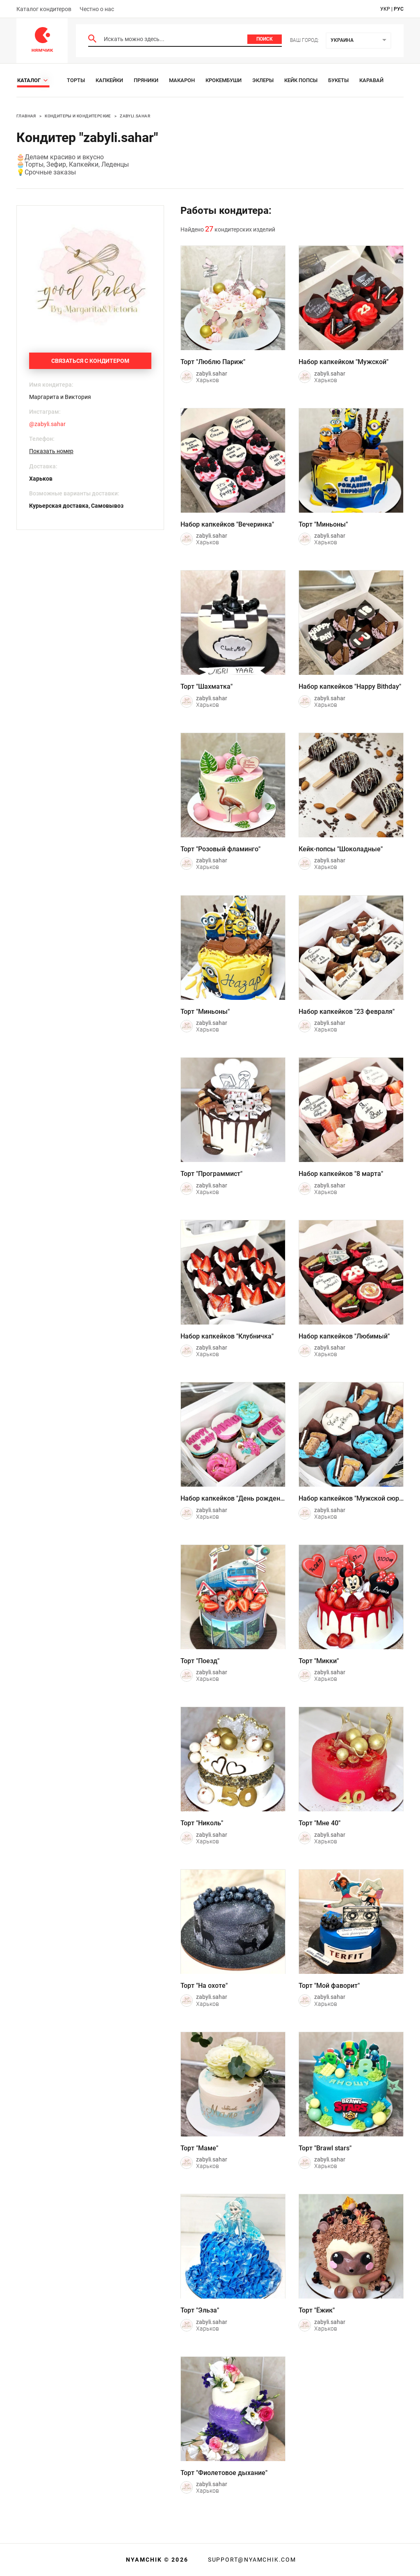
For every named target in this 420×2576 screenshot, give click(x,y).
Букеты (338, 80)
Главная (26, 116)
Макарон (182, 80)
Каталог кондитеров (43, 9)
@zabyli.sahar (47, 424)
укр (385, 9)
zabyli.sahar (135, 116)
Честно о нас (97, 9)
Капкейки (109, 80)
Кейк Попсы (300, 80)
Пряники (146, 80)
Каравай (371, 80)
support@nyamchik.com (251, 2559)
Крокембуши (223, 80)
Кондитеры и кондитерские (78, 116)
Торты (76, 80)
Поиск (264, 39)
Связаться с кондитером (90, 361)
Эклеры (263, 80)
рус (399, 9)
